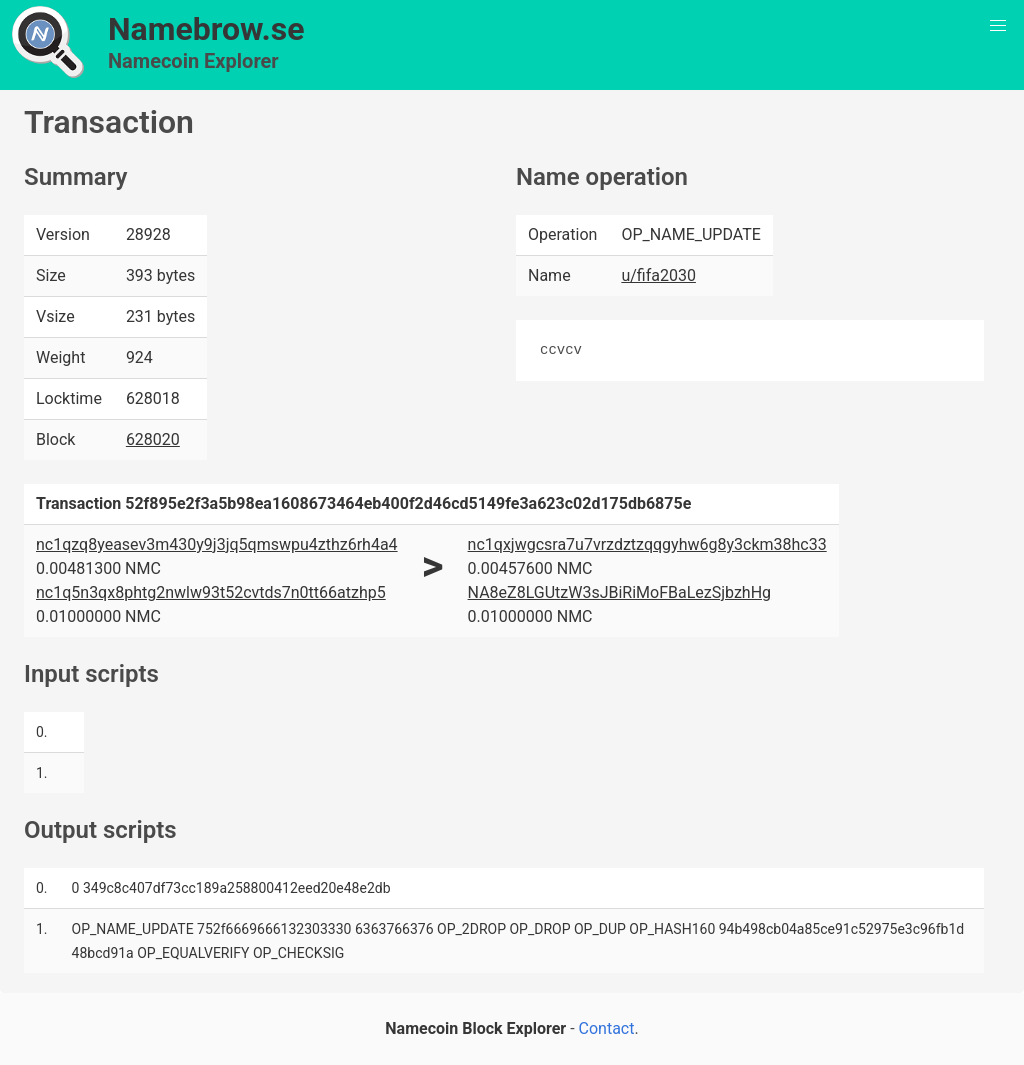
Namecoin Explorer (193, 61)
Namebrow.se (206, 29)
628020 (153, 439)
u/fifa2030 (658, 275)
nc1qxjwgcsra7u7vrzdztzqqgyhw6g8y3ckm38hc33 (647, 544)
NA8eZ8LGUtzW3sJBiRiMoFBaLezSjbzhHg (619, 592)
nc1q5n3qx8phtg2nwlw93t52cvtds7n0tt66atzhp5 (211, 592)
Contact (607, 1028)
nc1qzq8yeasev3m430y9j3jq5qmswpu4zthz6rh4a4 (217, 544)
